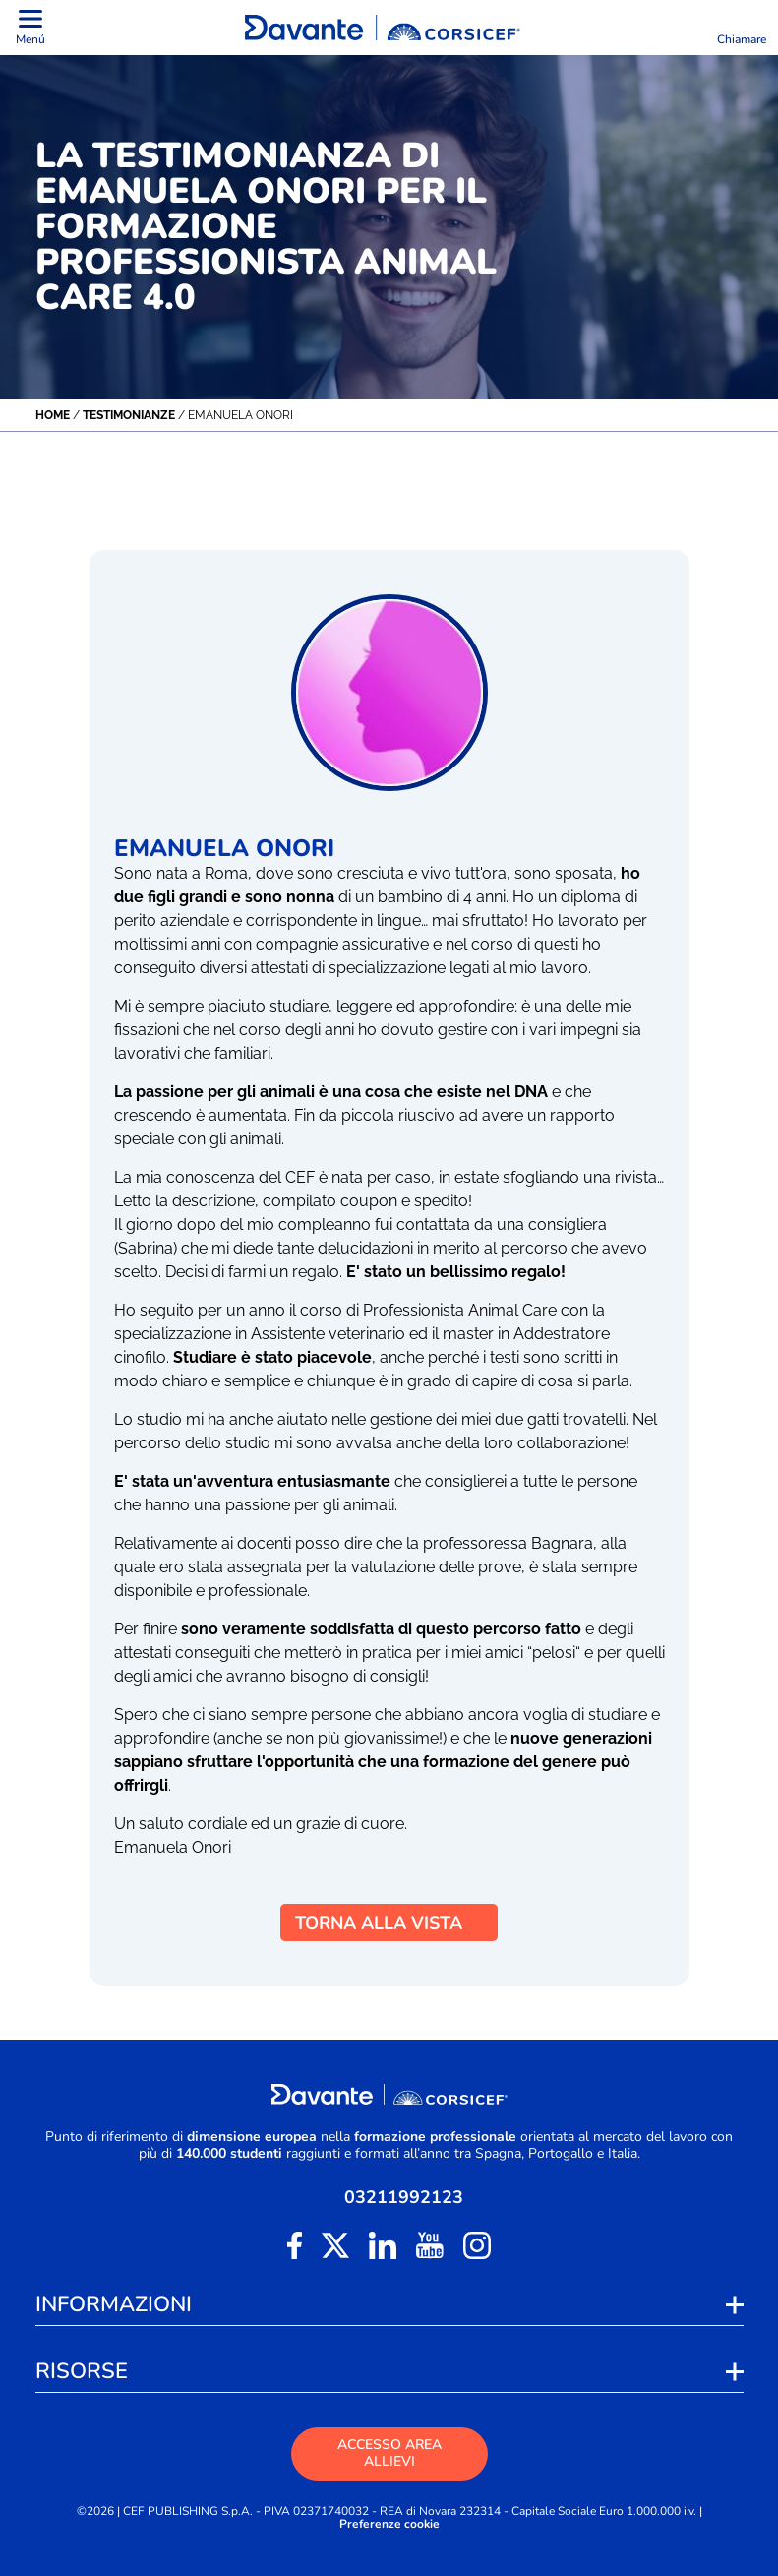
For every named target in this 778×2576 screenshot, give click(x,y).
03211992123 (403, 2197)
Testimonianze (129, 415)
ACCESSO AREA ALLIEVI (389, 2453)
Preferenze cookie (389, 2524)
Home (52, 415)
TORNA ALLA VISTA (389, 1922)
